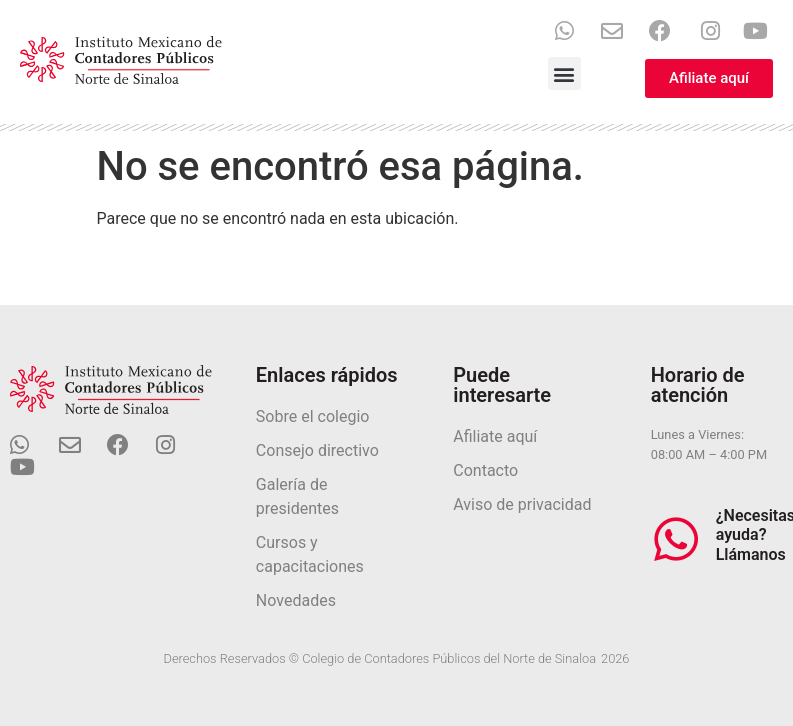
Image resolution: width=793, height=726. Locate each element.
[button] (564, 73)
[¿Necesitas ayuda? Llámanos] (676, 539)
